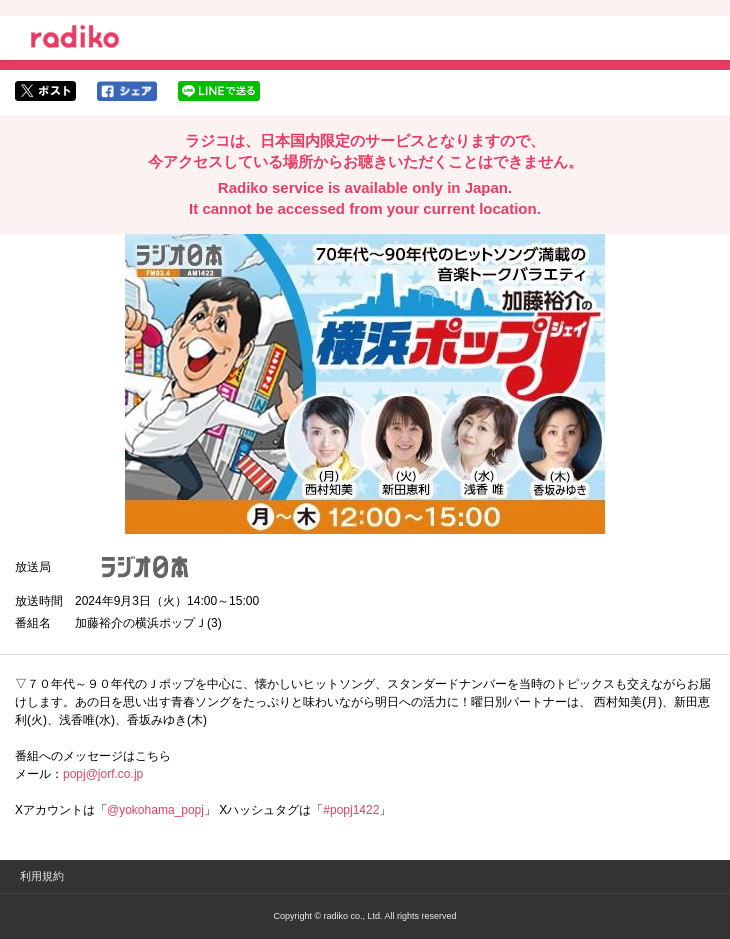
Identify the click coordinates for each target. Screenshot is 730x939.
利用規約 (42, 876)
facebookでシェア (127, 91)
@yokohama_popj (155, 810)
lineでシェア (219, 91)
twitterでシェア (45, 91)
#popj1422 (351, 810)
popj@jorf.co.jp (103, 774)
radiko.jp (75, 40)
